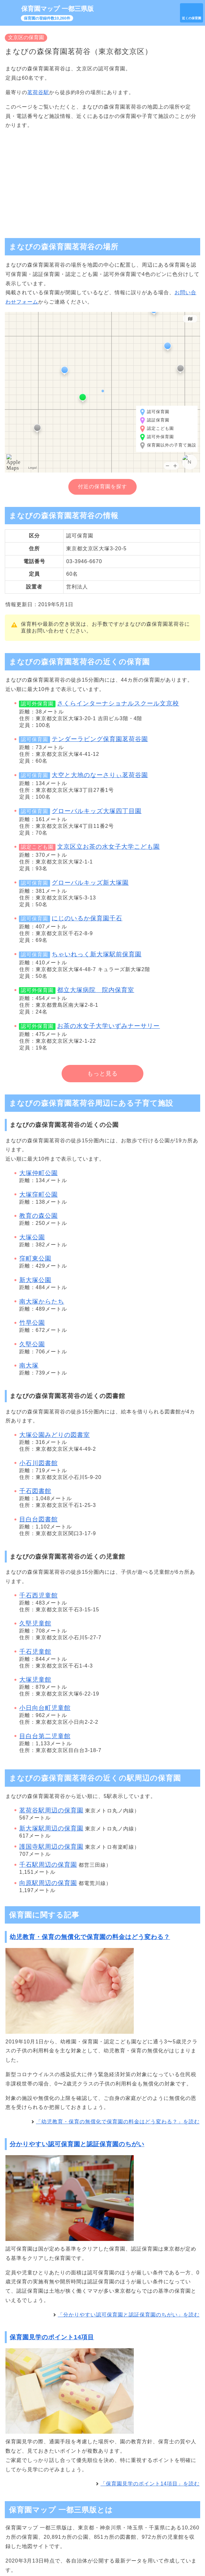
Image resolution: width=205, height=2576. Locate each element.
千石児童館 (35, 1651)
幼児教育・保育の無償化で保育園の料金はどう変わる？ (90, 1937)
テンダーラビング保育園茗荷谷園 (100, 739)
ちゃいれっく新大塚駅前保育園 (96, 954)
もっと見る (102, 1073)
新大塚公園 (35, 1280)
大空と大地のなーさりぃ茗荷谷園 (100, 775)
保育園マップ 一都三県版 (57, 8)
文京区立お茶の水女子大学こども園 (108, 846)
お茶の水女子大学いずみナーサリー (108, 1025)
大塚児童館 (35, 1679)
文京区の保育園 (26, 37)
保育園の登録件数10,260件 (47, 18)
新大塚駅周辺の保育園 (51, 1828)
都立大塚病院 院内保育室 (95, 990)
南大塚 (28, 1365)
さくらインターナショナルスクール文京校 (118, 703)
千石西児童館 (38, 1595)
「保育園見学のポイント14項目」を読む (150, 2483)
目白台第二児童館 (45, 1736)
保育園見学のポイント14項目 (52, 2337)
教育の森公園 (38, 1215)
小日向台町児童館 (45, 1707)
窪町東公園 (35, 1258)
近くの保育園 (191, 18)
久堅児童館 (35, 1623)
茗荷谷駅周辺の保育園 (51, 1810)
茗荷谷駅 (38, 92)
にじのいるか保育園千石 (87, 918)
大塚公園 (32, 1237)
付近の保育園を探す (102, 486)
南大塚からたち (41, 1301)
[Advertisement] (102, 181)
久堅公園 (32, 1344)
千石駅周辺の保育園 (48, 1864)
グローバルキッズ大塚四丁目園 (96, 811)
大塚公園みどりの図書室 (54, 1434)
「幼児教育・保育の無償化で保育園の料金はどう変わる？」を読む (118, 2121)
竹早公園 (32, 1322)
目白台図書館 (38, 1519)
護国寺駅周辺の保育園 (51, 1846)
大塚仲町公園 (38, 1173)
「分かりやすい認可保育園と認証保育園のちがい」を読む (129, 2314)
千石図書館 (35, 1491)
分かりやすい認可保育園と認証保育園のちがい (77, 2144)
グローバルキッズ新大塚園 (90, 882)
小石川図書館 (38, 1463)
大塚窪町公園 (38, 1194)
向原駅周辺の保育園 (48, 1883)
